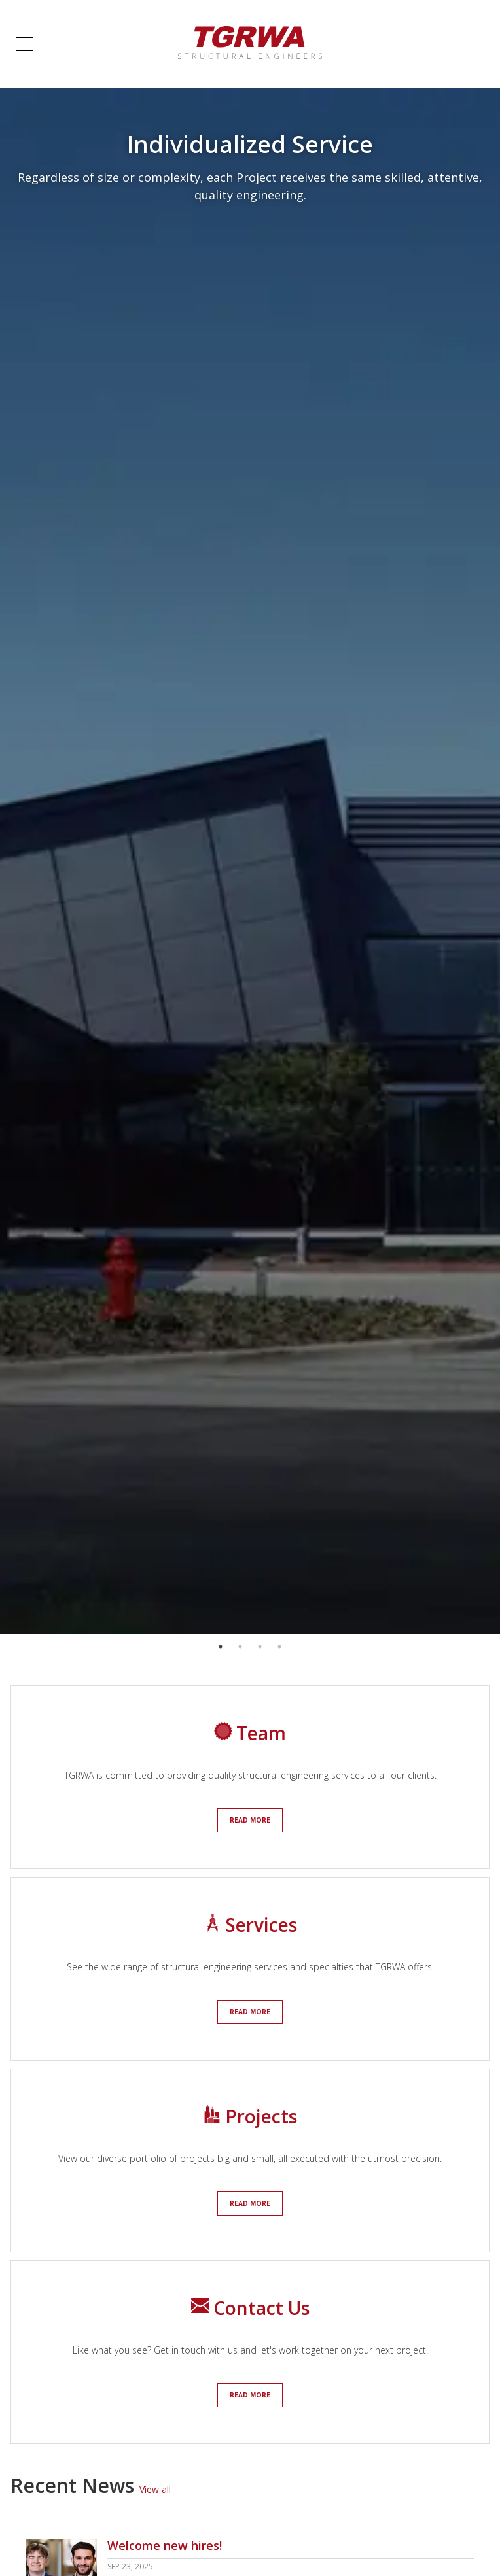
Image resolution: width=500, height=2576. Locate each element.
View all (155, 2489)
